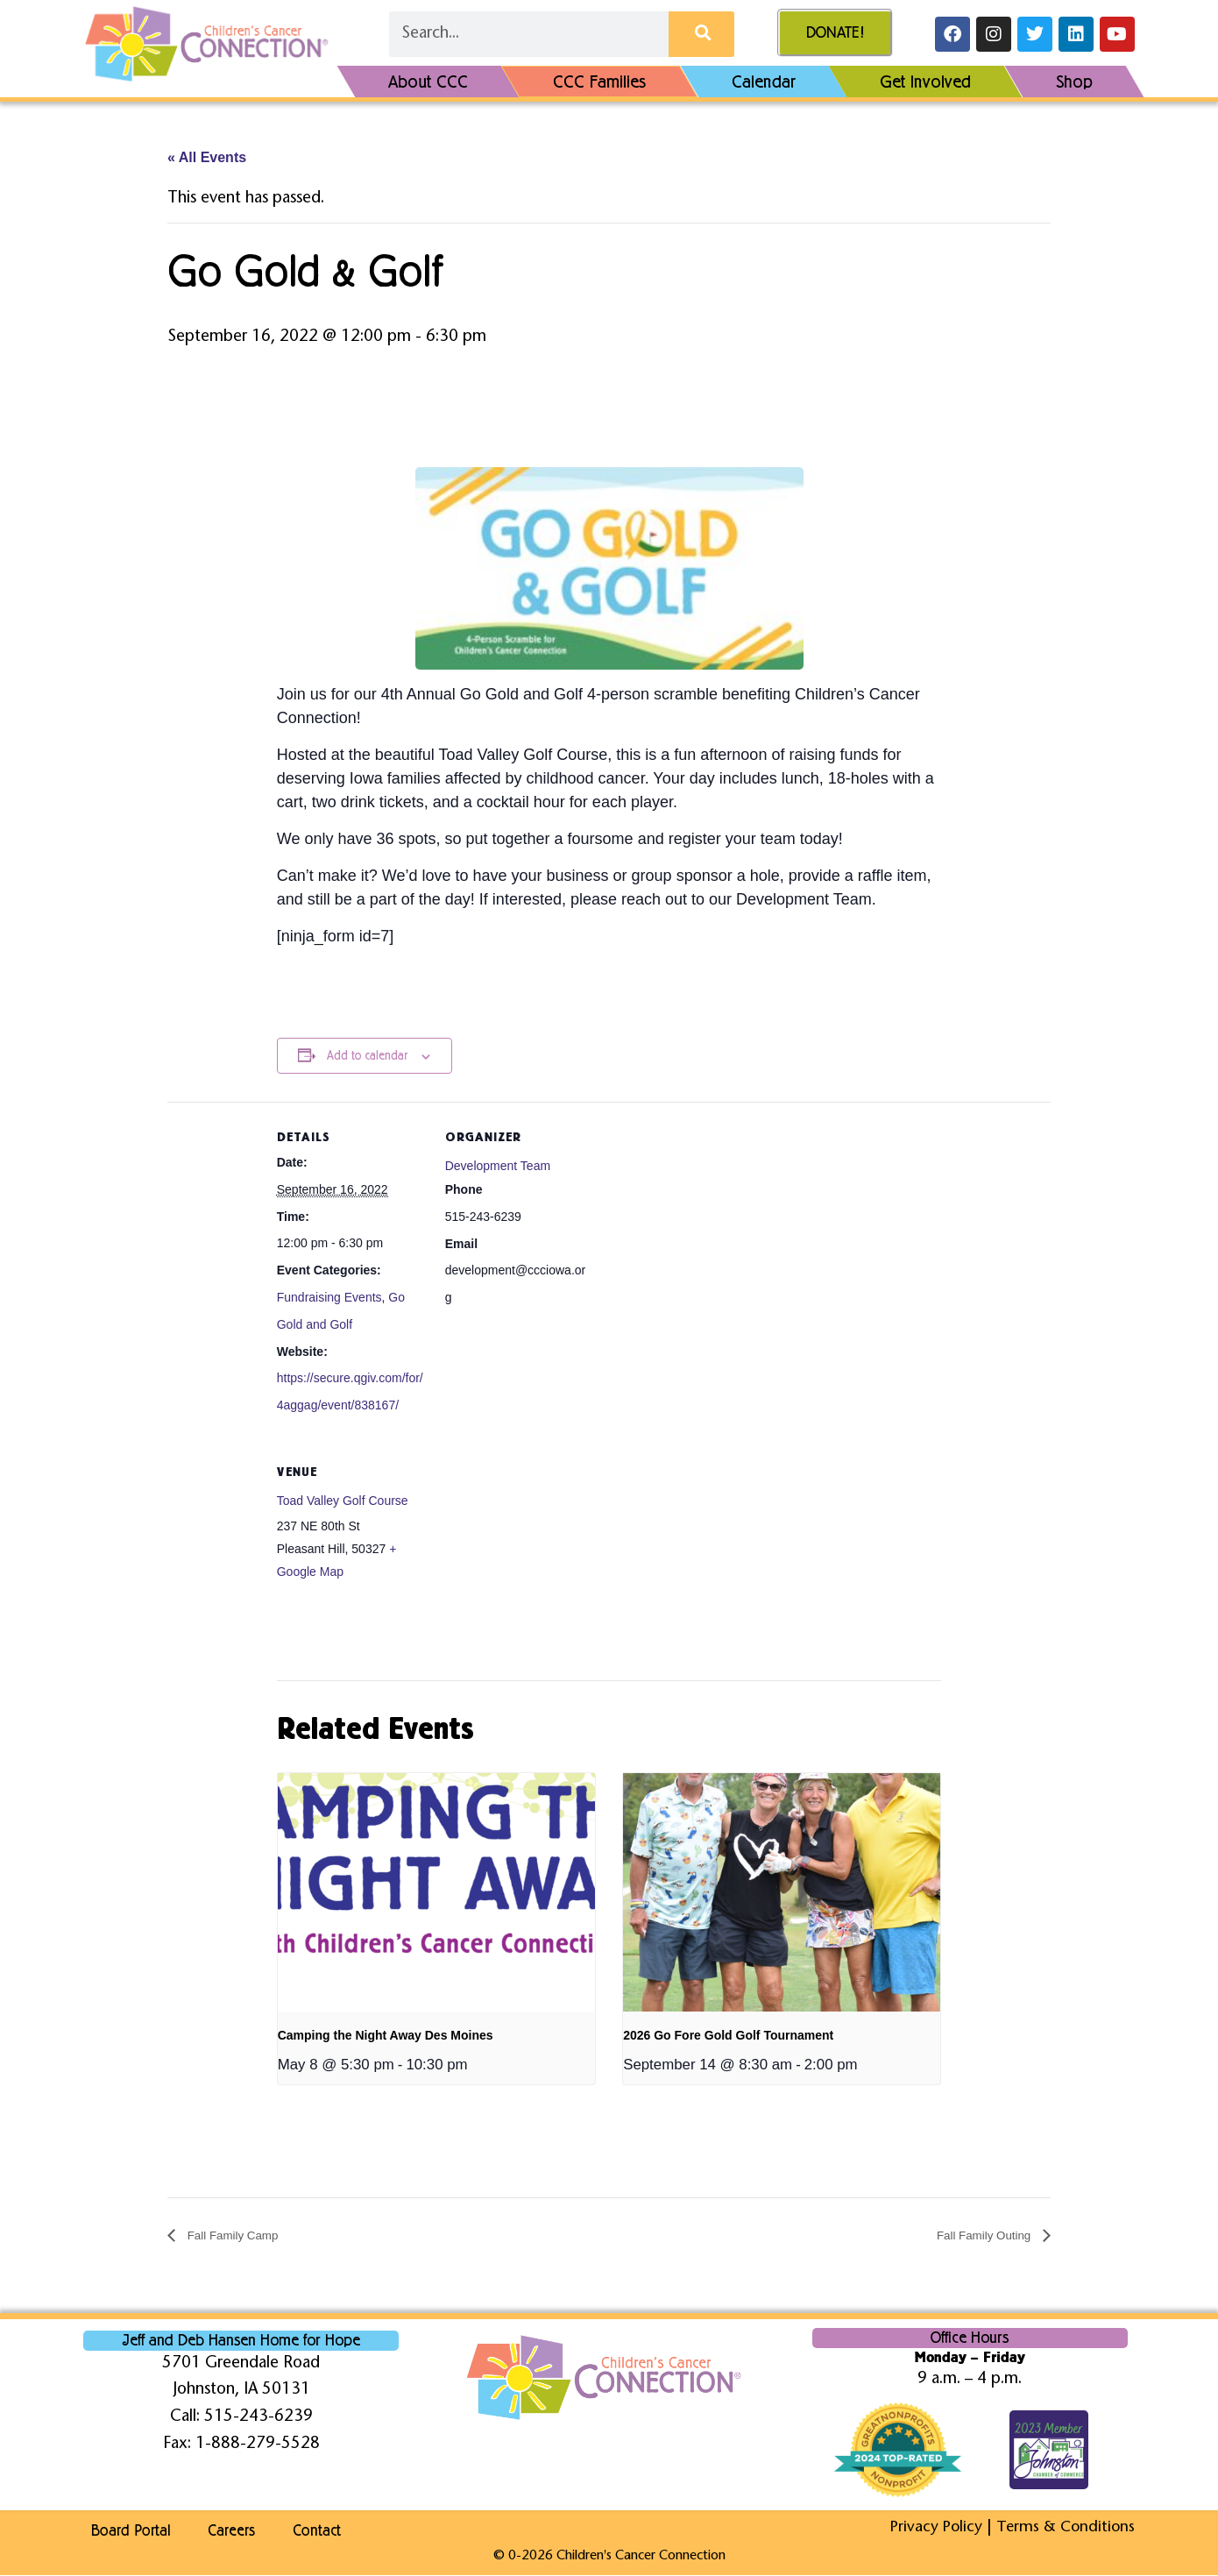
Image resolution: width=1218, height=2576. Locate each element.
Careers (242, 2532)
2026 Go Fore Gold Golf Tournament (728, 2036)
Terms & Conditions (1063, 2529)
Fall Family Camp (240, 2237)
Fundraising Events (329, 1298)
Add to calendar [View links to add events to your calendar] (367, 1056)
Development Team (497, 1167)
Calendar (764, 81)
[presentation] (436, 1893)
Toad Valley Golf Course (342, 1501)
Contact (345, 2532)
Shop (1074, 81)
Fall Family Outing (975, 2237)
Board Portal (124, 2532)
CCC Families (600, 81)
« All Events (206, 158)
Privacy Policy (930, 2529)
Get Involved (925, 81)
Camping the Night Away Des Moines (385, 2036)
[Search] (701, 34)
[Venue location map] (537, 1557)
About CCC (428, 81)
